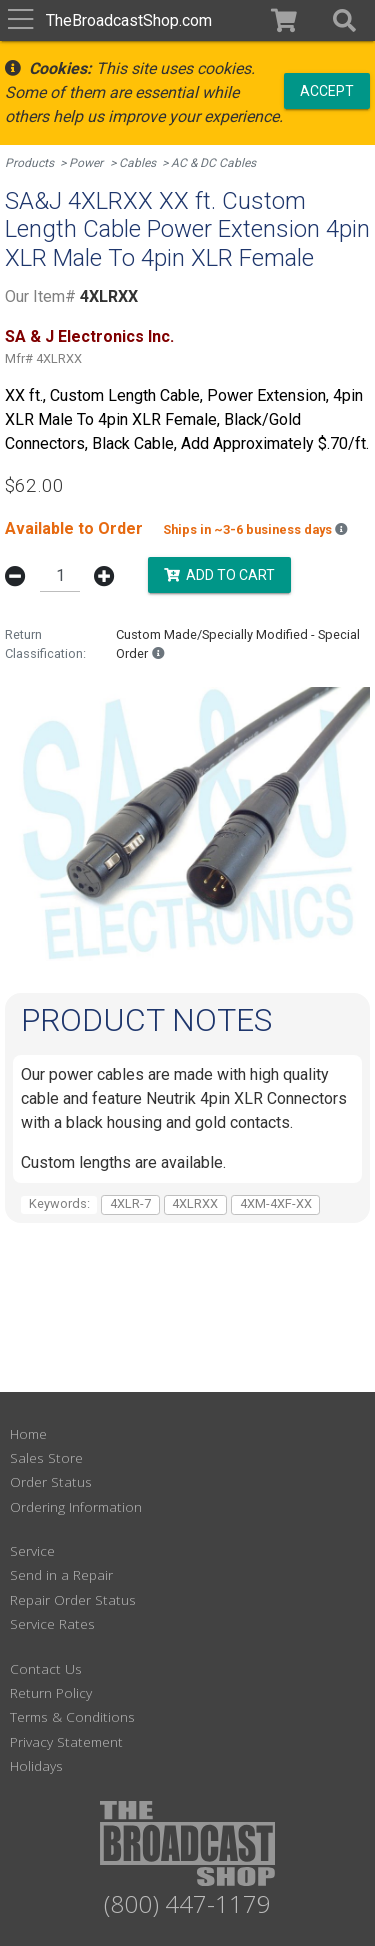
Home (28, 1433)
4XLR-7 (130, 1203)
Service (32, 1550)
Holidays (36, 1765)
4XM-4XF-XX (276, 1203)
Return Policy (51, 1692)
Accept (327, 90)
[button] (344, 20)
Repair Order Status (73, 1599)
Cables (137, 163)
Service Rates (52, 1623)
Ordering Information (76, 1506)
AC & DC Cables (213, 163)
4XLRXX (195, 1203)
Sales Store (46, 1457)
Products (29, 163)
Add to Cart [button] (219, 574)
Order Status (51, 1481)
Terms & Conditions (72, 1716)
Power (86, 163)
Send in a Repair (61, 1574)
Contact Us (46, 1668)
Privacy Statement (66, 1741)
